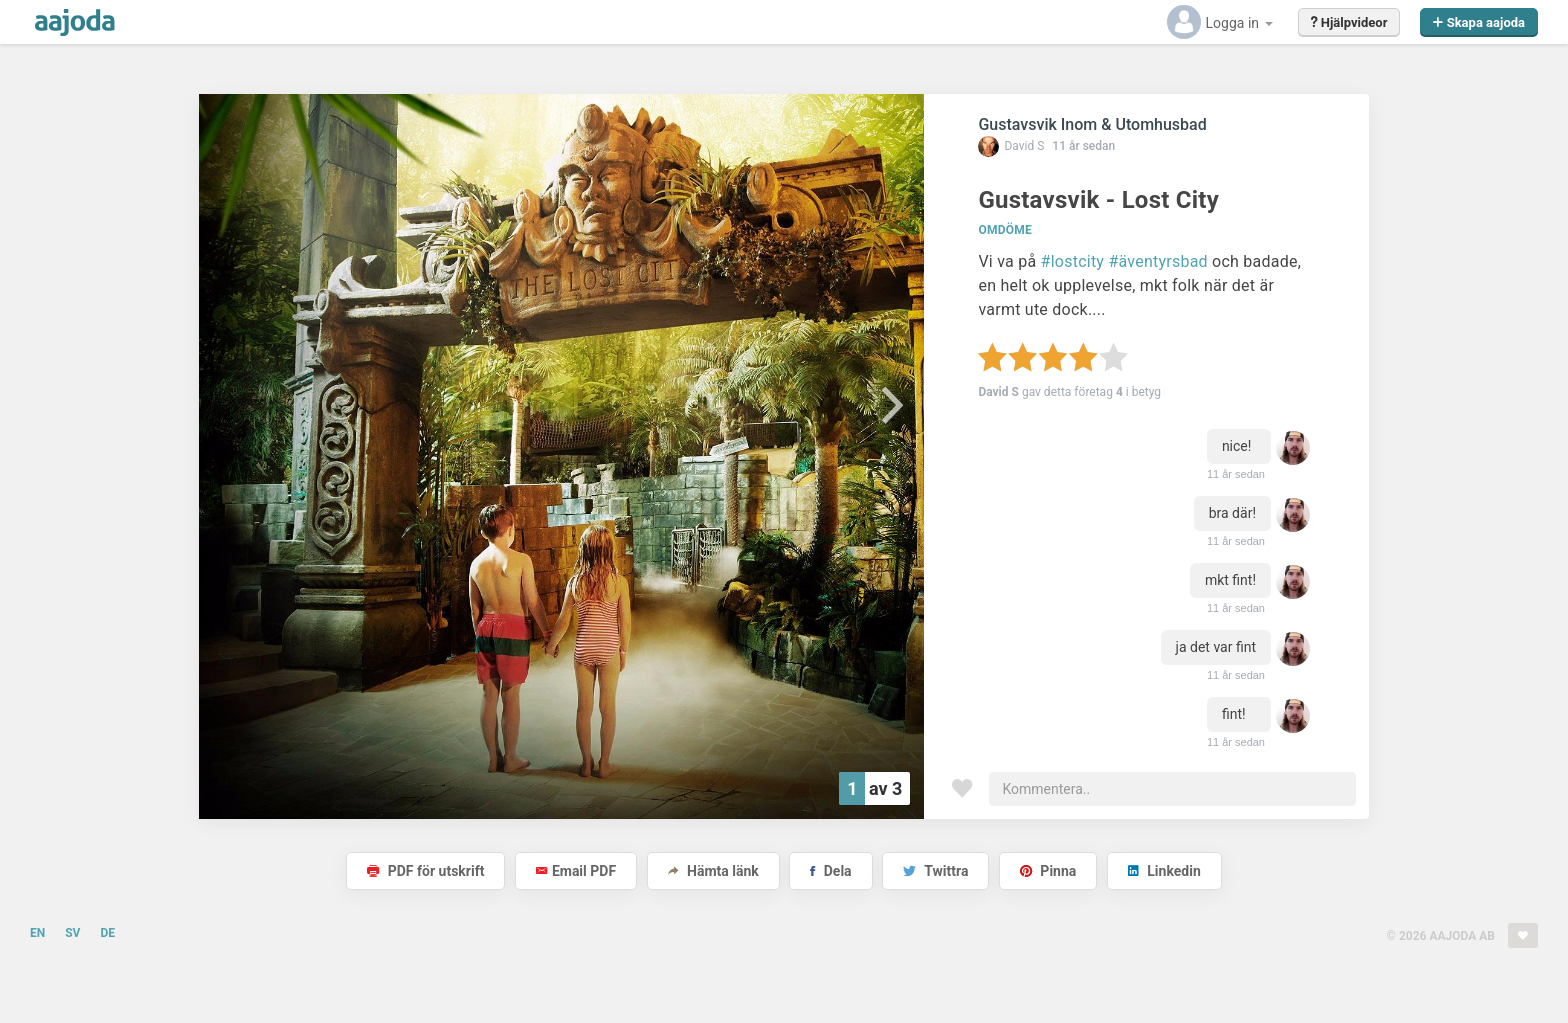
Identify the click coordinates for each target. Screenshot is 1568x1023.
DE (107, 933)
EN (37, 933)
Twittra (935, 871)
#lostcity (1073, 261)
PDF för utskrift (425, 871)
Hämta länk (713, 871)
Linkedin (1164, 871)
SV (72, 933)
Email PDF (576, 871)
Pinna (1048, 871)
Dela (830, 871)
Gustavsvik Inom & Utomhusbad (1092, 124)
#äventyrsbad (1157, 261)
